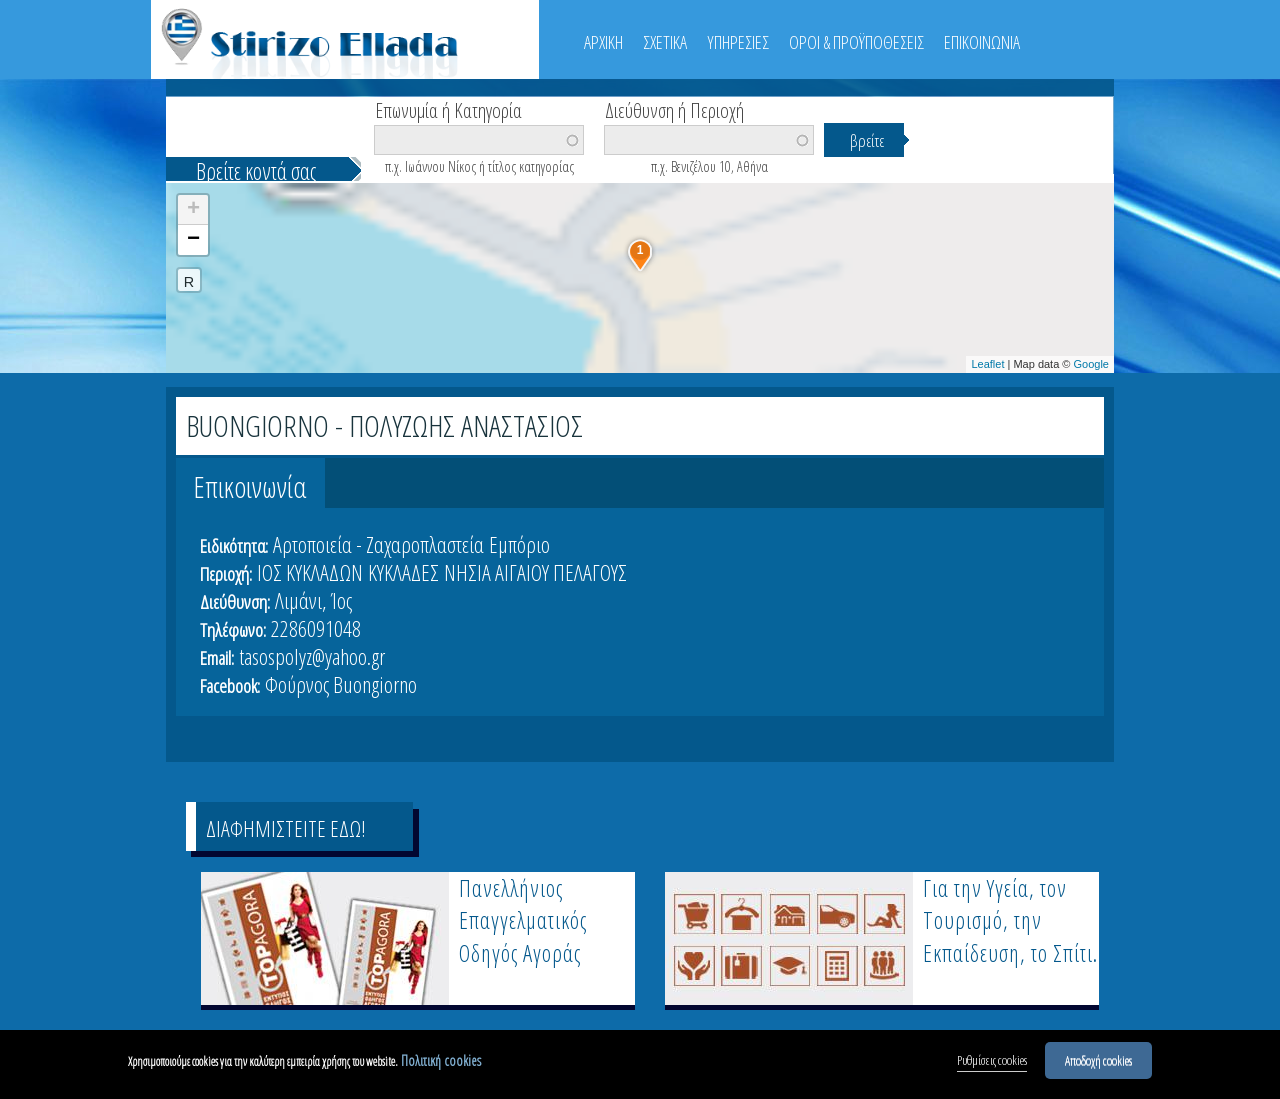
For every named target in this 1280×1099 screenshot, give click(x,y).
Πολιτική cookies (441, 1060)
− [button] (193, 240)
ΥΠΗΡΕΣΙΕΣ (738, 42)
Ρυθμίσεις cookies (992, 1060)
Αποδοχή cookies (1098, 1060)
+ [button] (193, 210)
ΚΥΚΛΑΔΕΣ (403, 572)
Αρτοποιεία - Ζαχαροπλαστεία (378, 544)
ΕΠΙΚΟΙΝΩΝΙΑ (982, 42)
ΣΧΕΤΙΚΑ (665, 42)
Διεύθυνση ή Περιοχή (674, 109)
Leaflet (987, 364)
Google (1091, 364)
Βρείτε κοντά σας (256, 171)
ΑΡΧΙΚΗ (603, 42)
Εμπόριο (519, 544)
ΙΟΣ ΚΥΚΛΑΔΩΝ (310, 572)
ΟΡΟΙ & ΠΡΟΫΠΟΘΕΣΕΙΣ (856, 42)
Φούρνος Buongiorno (341, 684)
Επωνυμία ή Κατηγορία (448, 109)
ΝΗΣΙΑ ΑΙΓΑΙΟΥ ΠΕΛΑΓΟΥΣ (535, 572)
